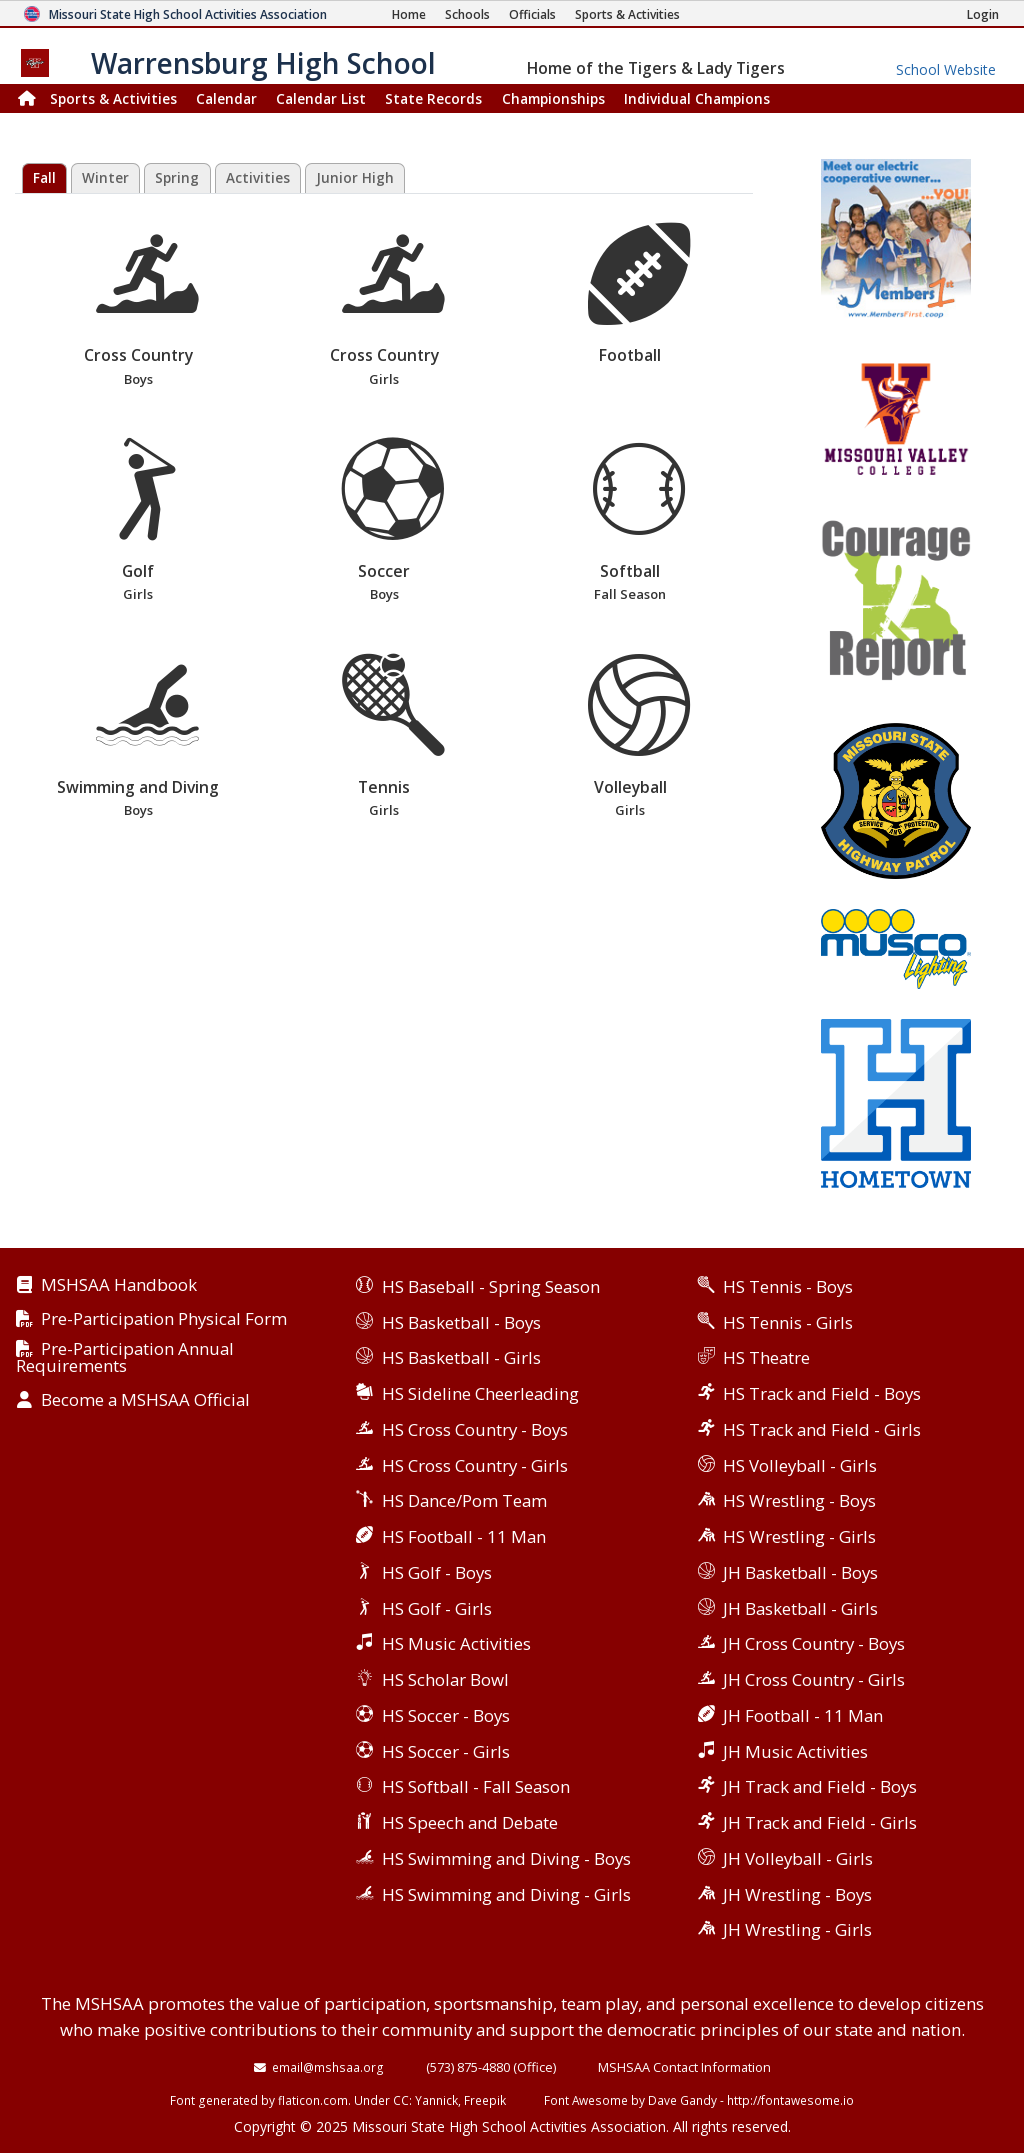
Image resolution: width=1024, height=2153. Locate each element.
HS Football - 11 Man (464, 1536)
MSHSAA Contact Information (684, 2067)
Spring (177, 178)
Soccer (383, 521)
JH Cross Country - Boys (814, 1643)
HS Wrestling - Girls (799, 1536)
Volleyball (629, 737)
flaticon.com (313, 2100)
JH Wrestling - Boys (797, 1894)
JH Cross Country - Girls (814, 1679)
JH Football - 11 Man (803, 1715)
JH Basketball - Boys (800, 1572)
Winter (105, 178)
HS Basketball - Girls (461, 1357)
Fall (44, 178)
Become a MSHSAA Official (145, 1400)
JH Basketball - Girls (800, 1608)
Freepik (485, 2100)
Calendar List (321, 98)
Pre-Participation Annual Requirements (125, 1358)
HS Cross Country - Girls (475, 1465)
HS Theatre (766, 1357)
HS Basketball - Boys (461, 1322)
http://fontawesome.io (790, 2100)
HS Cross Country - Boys (475, 1429)
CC (401, 2100)
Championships (553, 98)
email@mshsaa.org (328, 2067)
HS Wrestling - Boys (799, 1500)
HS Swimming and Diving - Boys (506, 1858)
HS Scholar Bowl (445, 1679)
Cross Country (137, 306)
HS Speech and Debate (470, 1822)
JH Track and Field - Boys (820, 1786)
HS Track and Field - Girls (822, 1429)
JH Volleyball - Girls (798, 1858)
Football (639, 294)
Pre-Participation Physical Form (164, 1319)
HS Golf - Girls (437, 1608)
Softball (629, 521)
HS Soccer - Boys (446, 1715)
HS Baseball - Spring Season (491, 1286)
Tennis (383, 737)
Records (433, 98)
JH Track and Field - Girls (820, 1822)
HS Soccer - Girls (446, 1751)
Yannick (436, 2100)
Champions (697, 98)
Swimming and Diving (137, 737)
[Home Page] (409, 14)
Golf (137, 521)
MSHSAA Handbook (119, 1285)
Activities (258, 178)
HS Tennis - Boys (788, 1286)
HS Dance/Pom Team (464, 1500)
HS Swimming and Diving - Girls (506, 1894)
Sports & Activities (113, 98)
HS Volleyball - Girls (800, 1465)
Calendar (226, 98)
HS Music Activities (456, 1643)
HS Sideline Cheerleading (480, 1393)
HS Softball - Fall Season (476, 1786)
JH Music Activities (795, 1751)
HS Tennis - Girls (788, 1322)
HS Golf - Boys (437, 1572)
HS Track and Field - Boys (822, 1393)
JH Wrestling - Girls (797, 1929)
